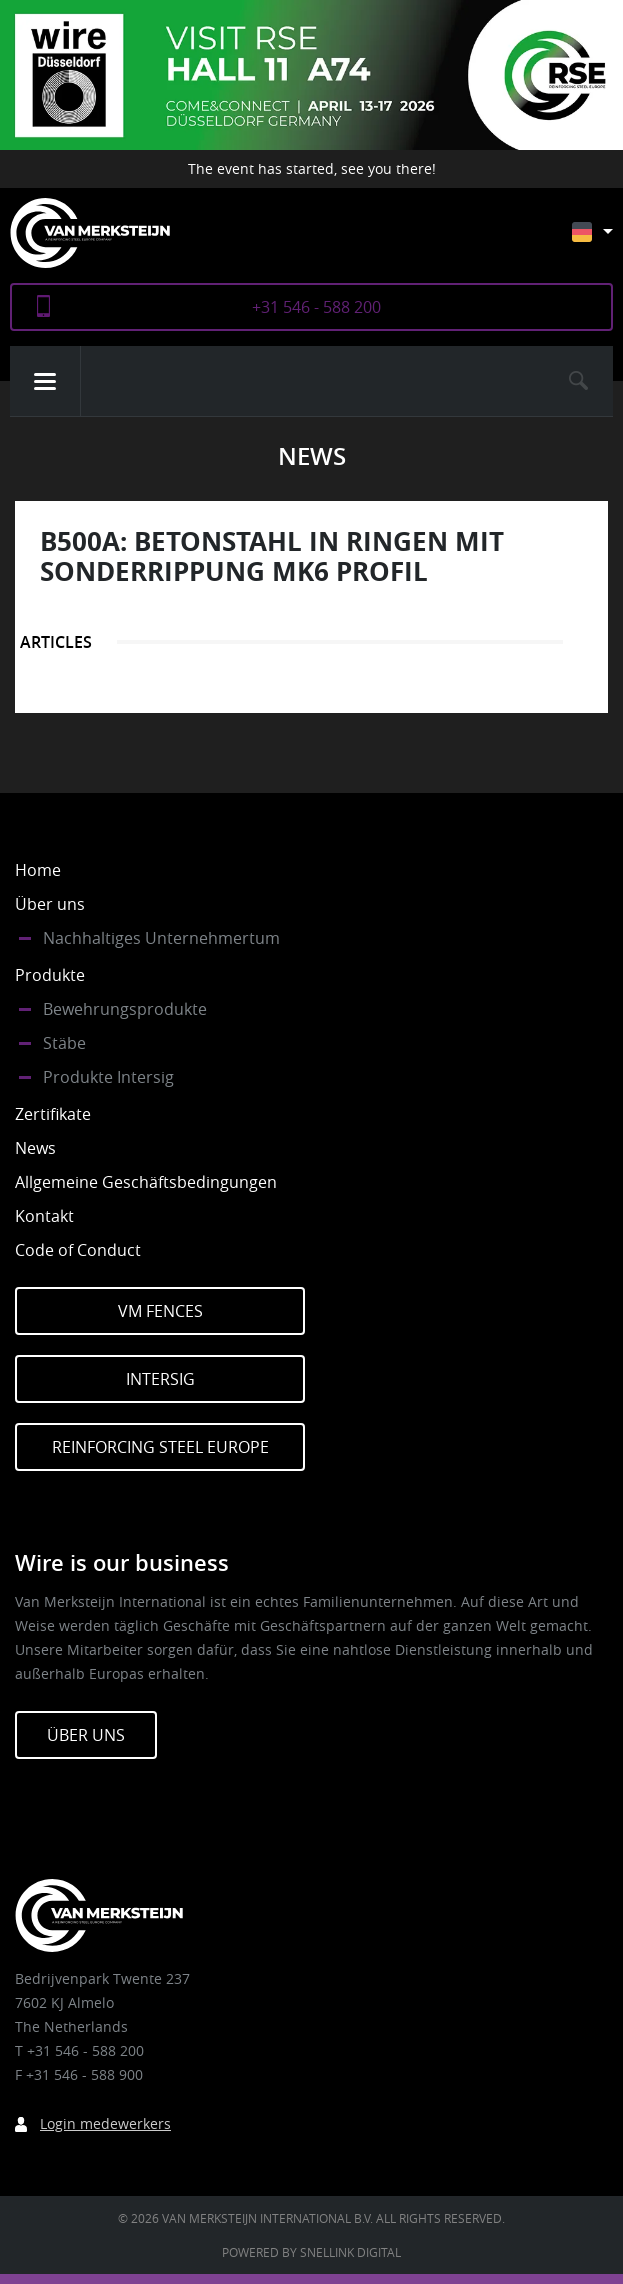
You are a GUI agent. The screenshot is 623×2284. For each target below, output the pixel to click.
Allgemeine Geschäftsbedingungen (146, 1182)
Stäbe (64, 1043)
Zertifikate (53, 1114)
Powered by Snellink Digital (311, 2252)
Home (38, 870)
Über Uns (86, 1735)
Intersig (160, 1379)
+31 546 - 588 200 (316, 307)
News (35, 1148)
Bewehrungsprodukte (125, 1009)
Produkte (50, 975)
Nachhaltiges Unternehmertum (161, 938)
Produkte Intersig (108, 1077)
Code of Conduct (78, 1250)
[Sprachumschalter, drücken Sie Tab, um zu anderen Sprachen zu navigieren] (607, 241)
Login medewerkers (105, 2123)
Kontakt (44, 1216)
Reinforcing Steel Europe (160, 1447)
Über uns (50, 904)
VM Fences (160, 1311)
